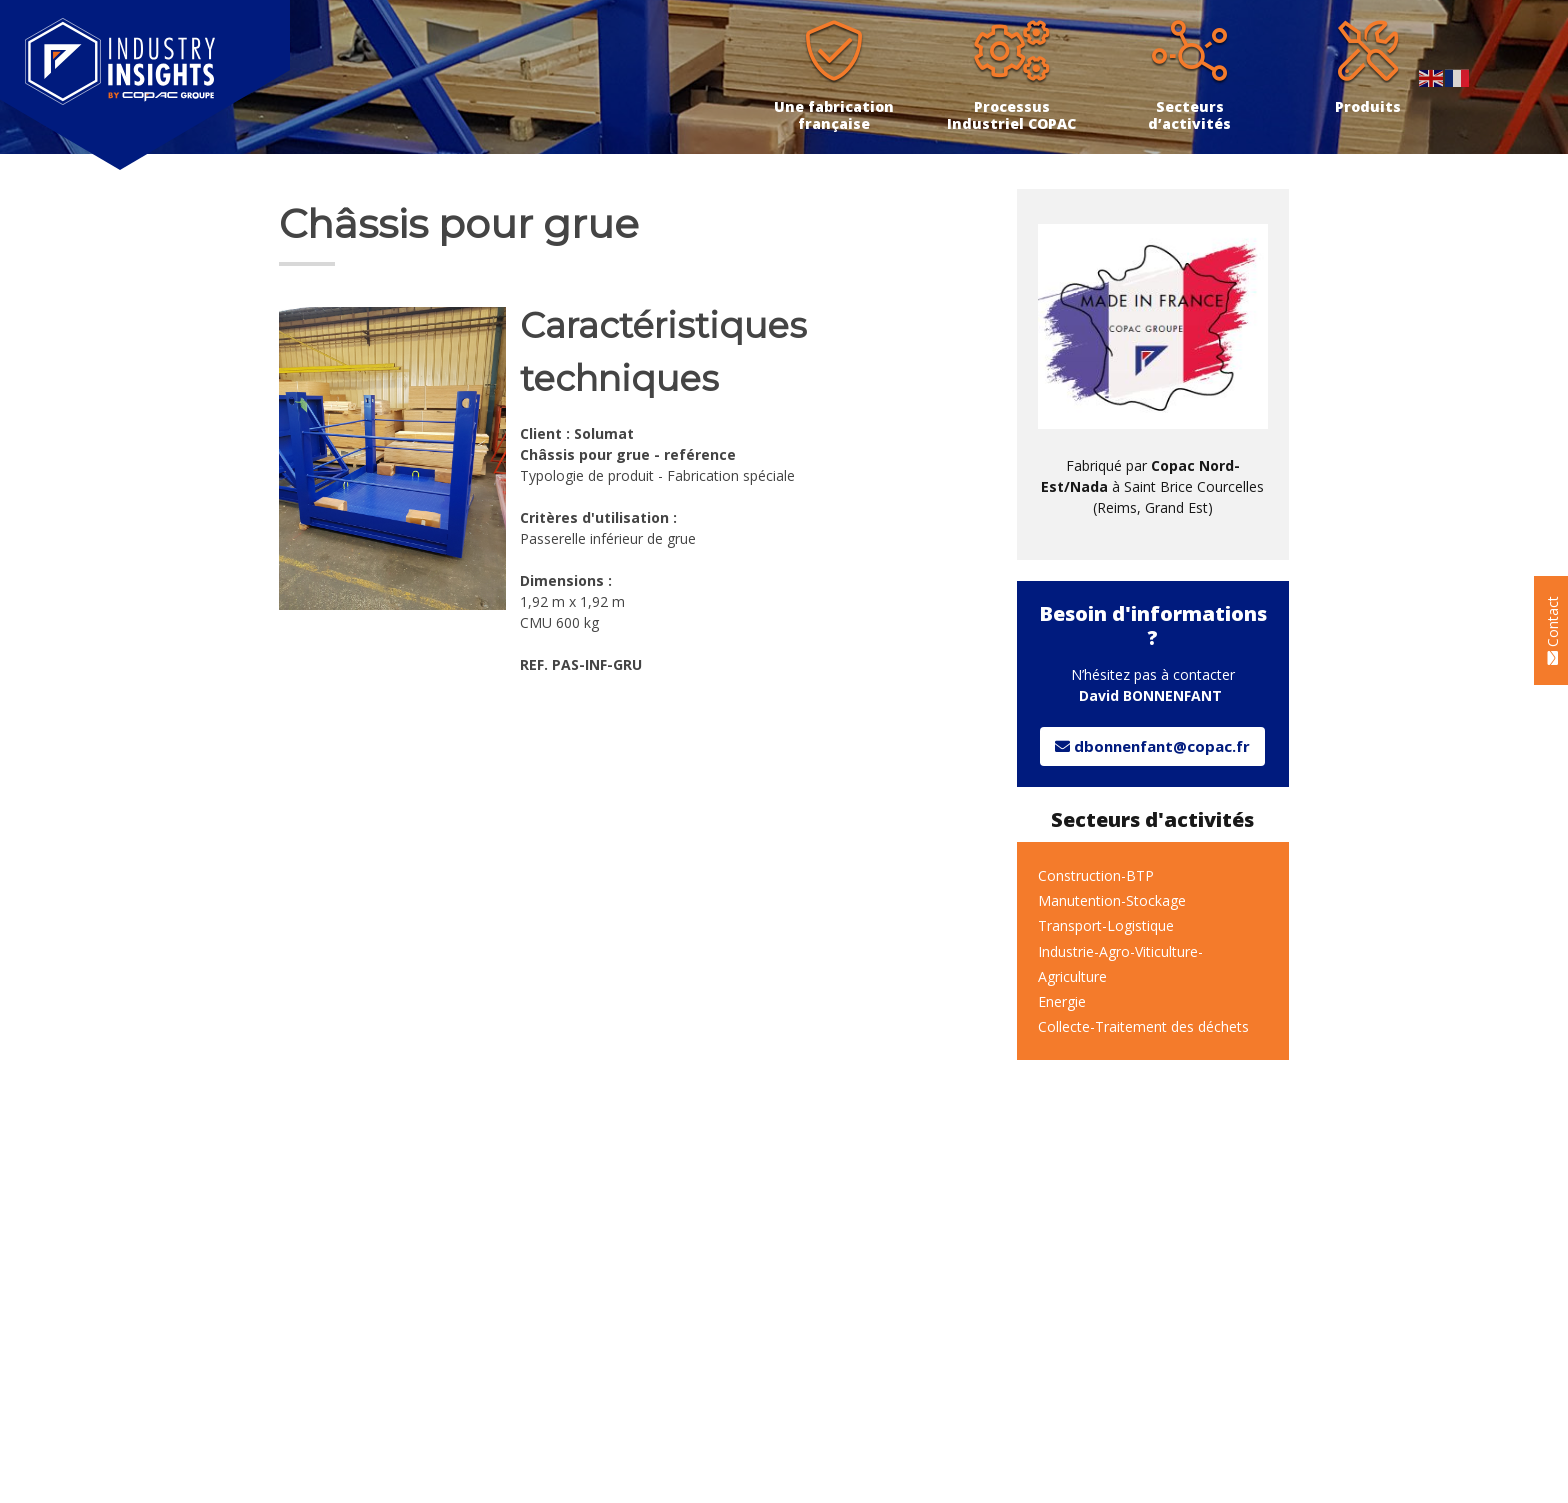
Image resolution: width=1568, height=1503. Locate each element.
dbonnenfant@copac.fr (1152, 746)
